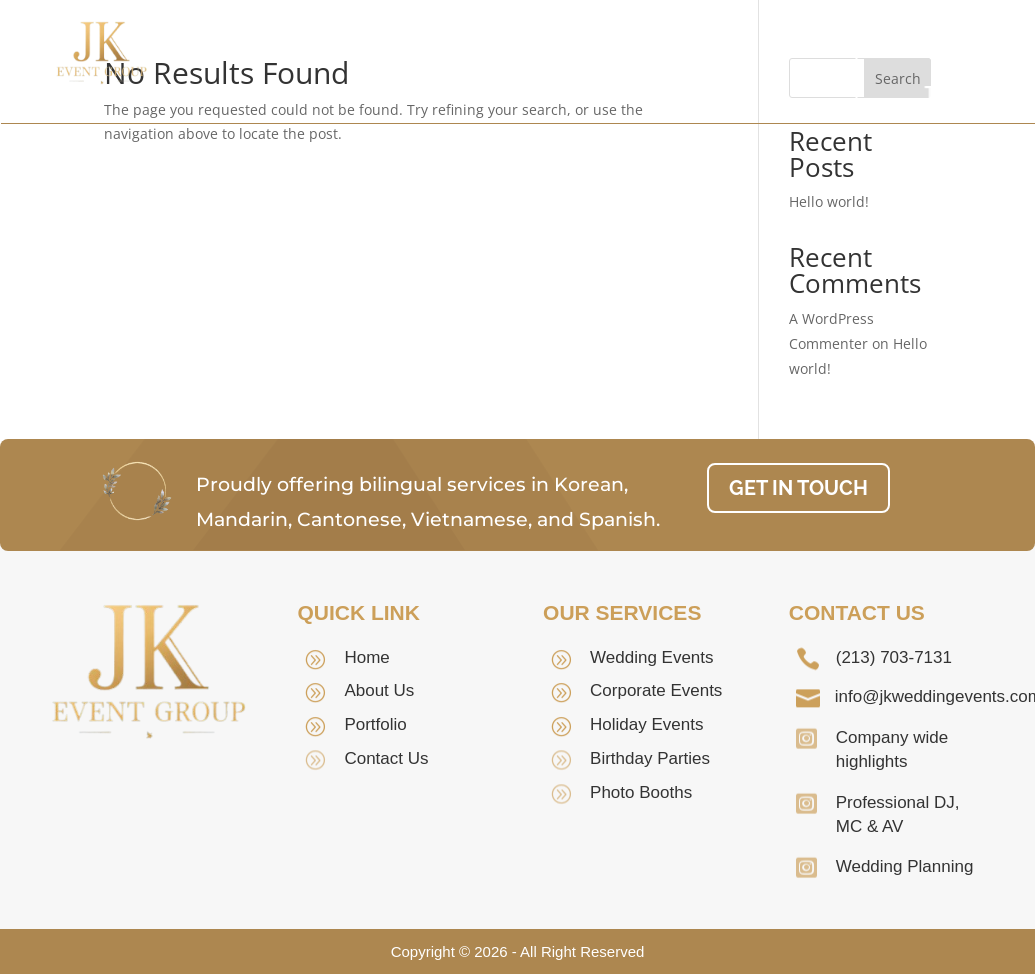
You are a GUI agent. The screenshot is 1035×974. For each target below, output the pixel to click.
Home (306, 62)
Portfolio (454, 92)
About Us (415, 62)
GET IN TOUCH (957, 75)
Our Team (540, 62)
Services (682, 62)
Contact (568, 92)
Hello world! (829, 201)
